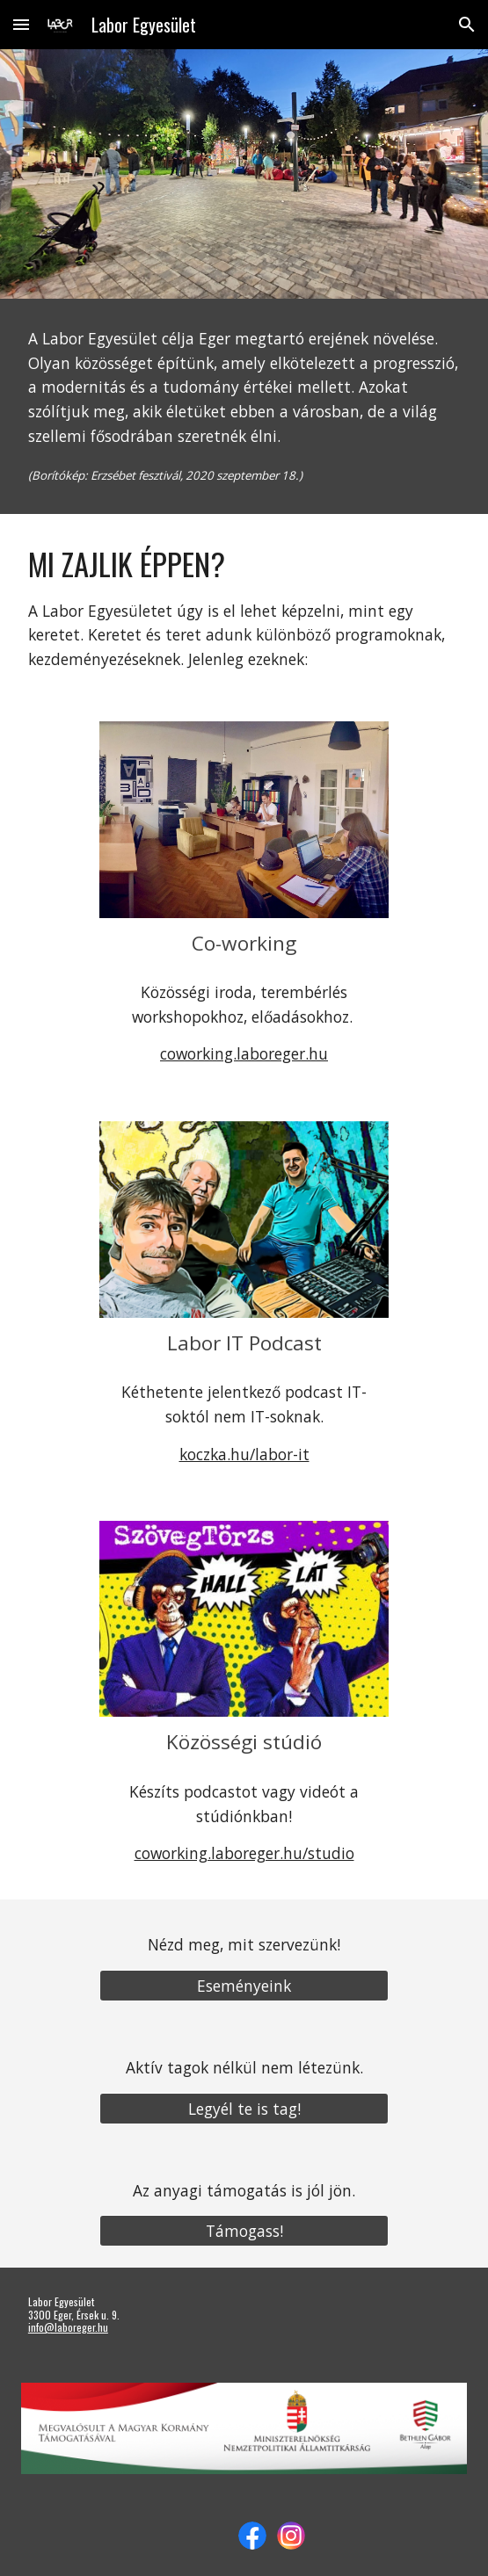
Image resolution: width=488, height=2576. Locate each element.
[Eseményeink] (244, 1985)
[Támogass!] (244, 2231)
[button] (21, 24)
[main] (244, 406)
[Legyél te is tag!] (244, 2108)
